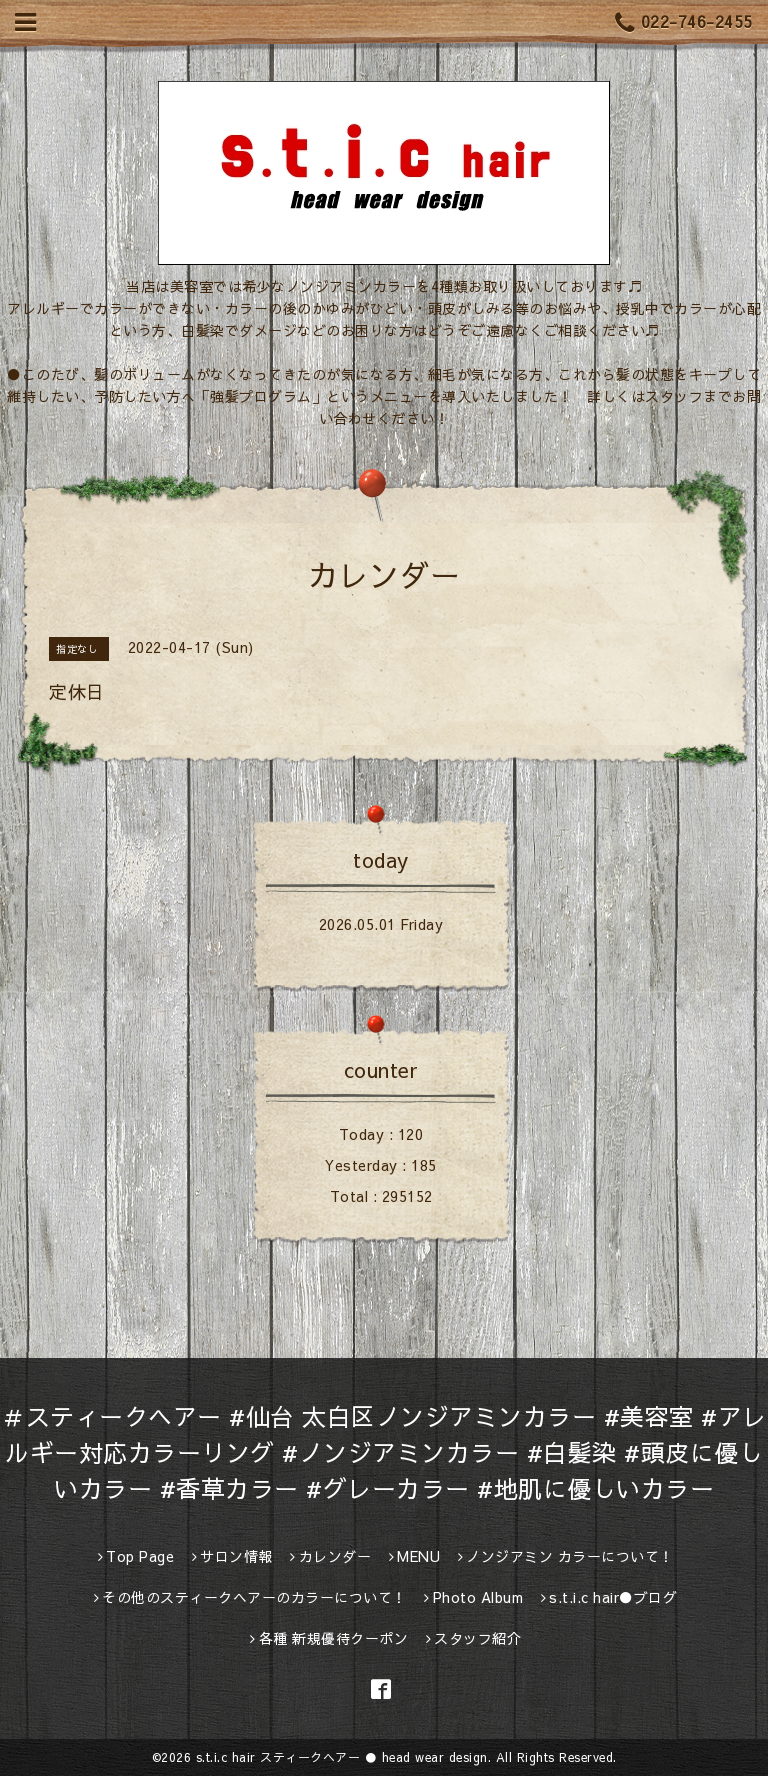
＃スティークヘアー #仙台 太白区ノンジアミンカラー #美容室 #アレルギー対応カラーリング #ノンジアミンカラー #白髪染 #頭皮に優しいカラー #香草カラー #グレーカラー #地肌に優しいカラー (384, 1452)
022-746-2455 (684, 23)
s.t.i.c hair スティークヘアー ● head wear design (342, 1757)
